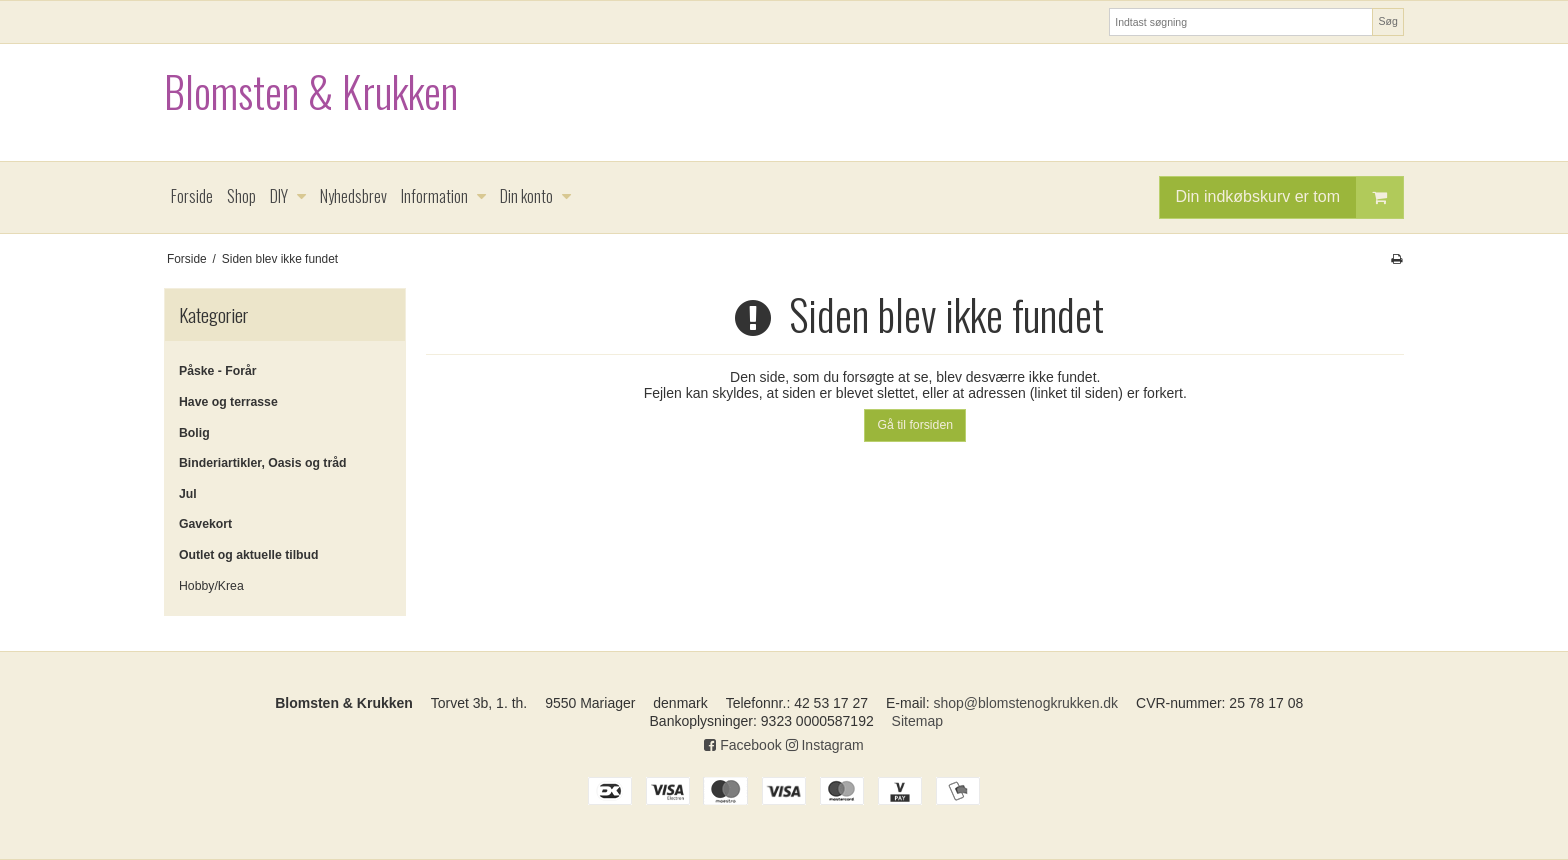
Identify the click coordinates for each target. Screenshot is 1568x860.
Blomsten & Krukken (311, 91)
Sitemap (917, 721)
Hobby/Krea (211, 586)
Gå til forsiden (915, 425)
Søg (1387, 21)
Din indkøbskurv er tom (1290, 197)
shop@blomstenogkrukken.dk (1025, 703)
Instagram (825, 745)
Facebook (742, 745)
